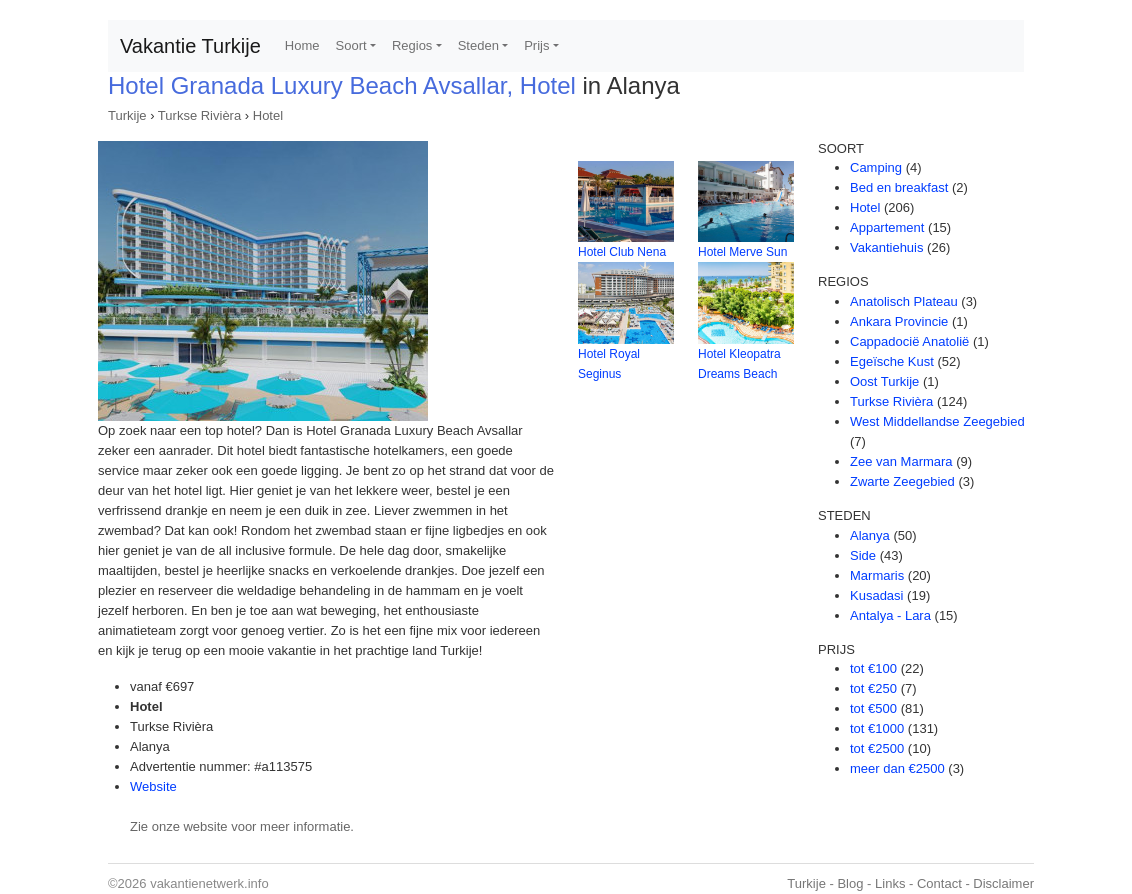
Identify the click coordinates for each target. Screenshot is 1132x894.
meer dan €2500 (897, 768)
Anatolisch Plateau (904, 301)
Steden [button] (478, 45)
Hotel (268, 115)
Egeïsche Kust (892, 361)
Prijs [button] (536, 45)
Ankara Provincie (899, 321)
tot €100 (873, 668)
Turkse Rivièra (199, 115)
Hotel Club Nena (622, 252)
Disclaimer (1003, 883)
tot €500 (873, 708)
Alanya (870, 535)
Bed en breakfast (899, 187)
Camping (876, 167)
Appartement (887, 227)
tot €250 (873, 688)
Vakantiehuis (886, 247)
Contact (939, 883)
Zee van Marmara (901, 461)
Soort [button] (351, 45)
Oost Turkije (884, 381)
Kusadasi (876, 595)
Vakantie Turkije (190, 46)
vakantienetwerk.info (209, 883)
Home (302, 45)
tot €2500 (877, 748)
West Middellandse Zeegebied (937, 421)
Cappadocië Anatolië (909, 341)
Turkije (127, 115)
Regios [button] (412, 45)
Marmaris (877, 575)
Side (863, 555)
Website (153, 786)
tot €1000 (877, 728)
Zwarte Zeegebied (902, 481)
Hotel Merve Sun (742, 252)
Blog (850, 883)
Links (890, 883)
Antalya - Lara (890, 615)
